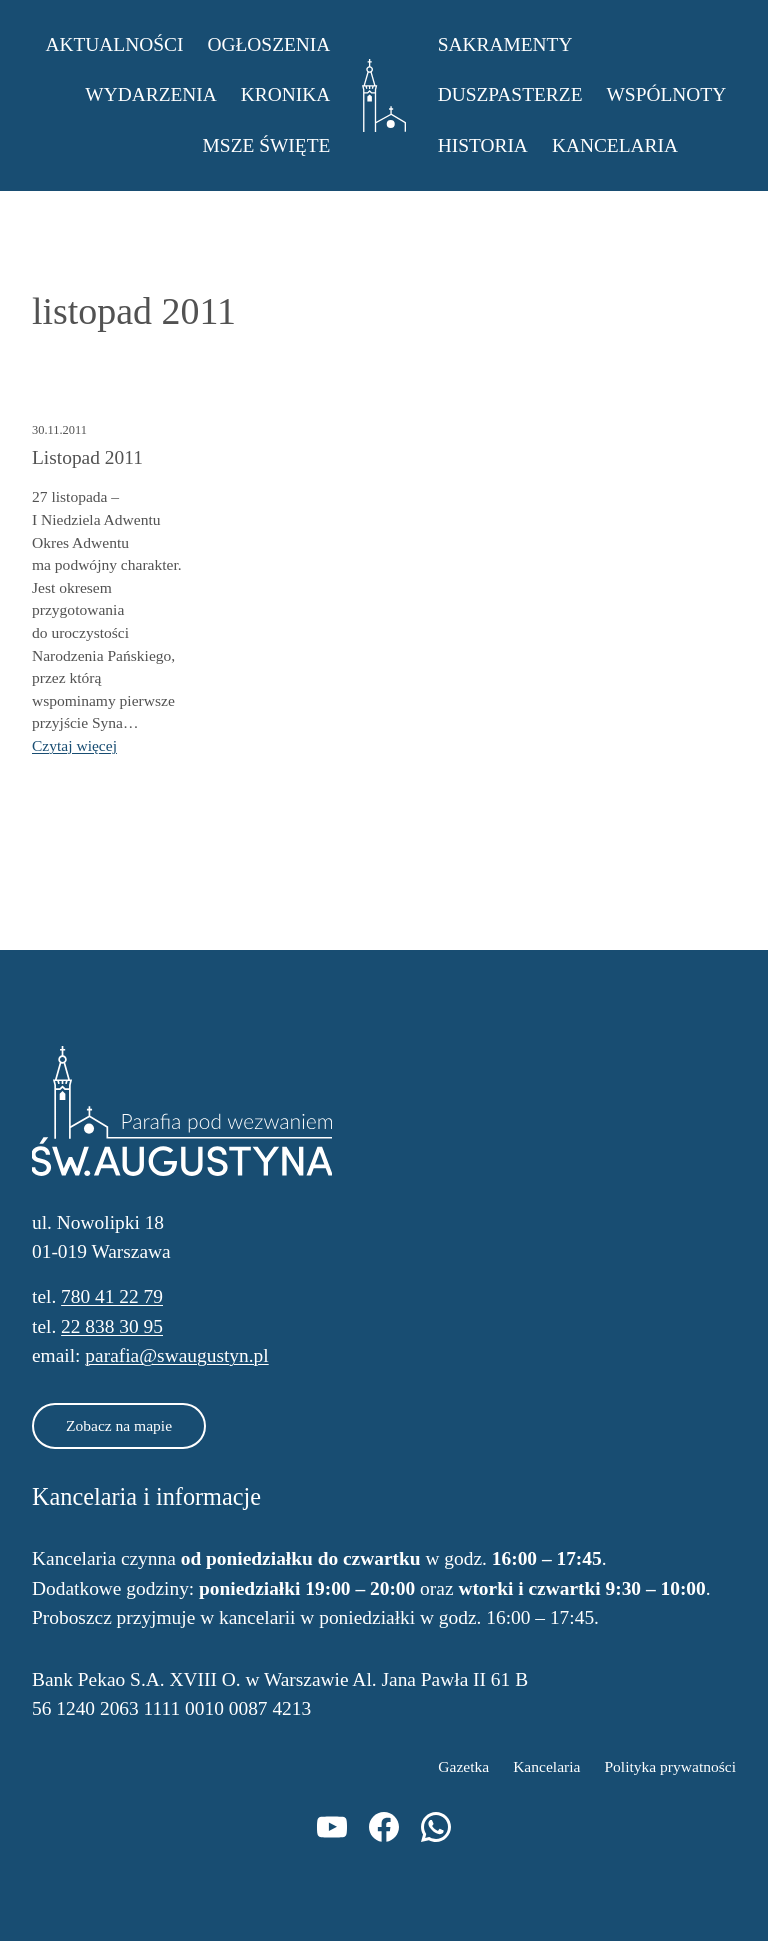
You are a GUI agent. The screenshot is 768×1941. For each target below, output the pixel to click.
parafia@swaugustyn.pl (176, 1355)
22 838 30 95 (112, 1326)
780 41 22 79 (112, 1296)
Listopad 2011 (87, 457)
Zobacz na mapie (119, 1425)
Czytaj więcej (74, 745)
